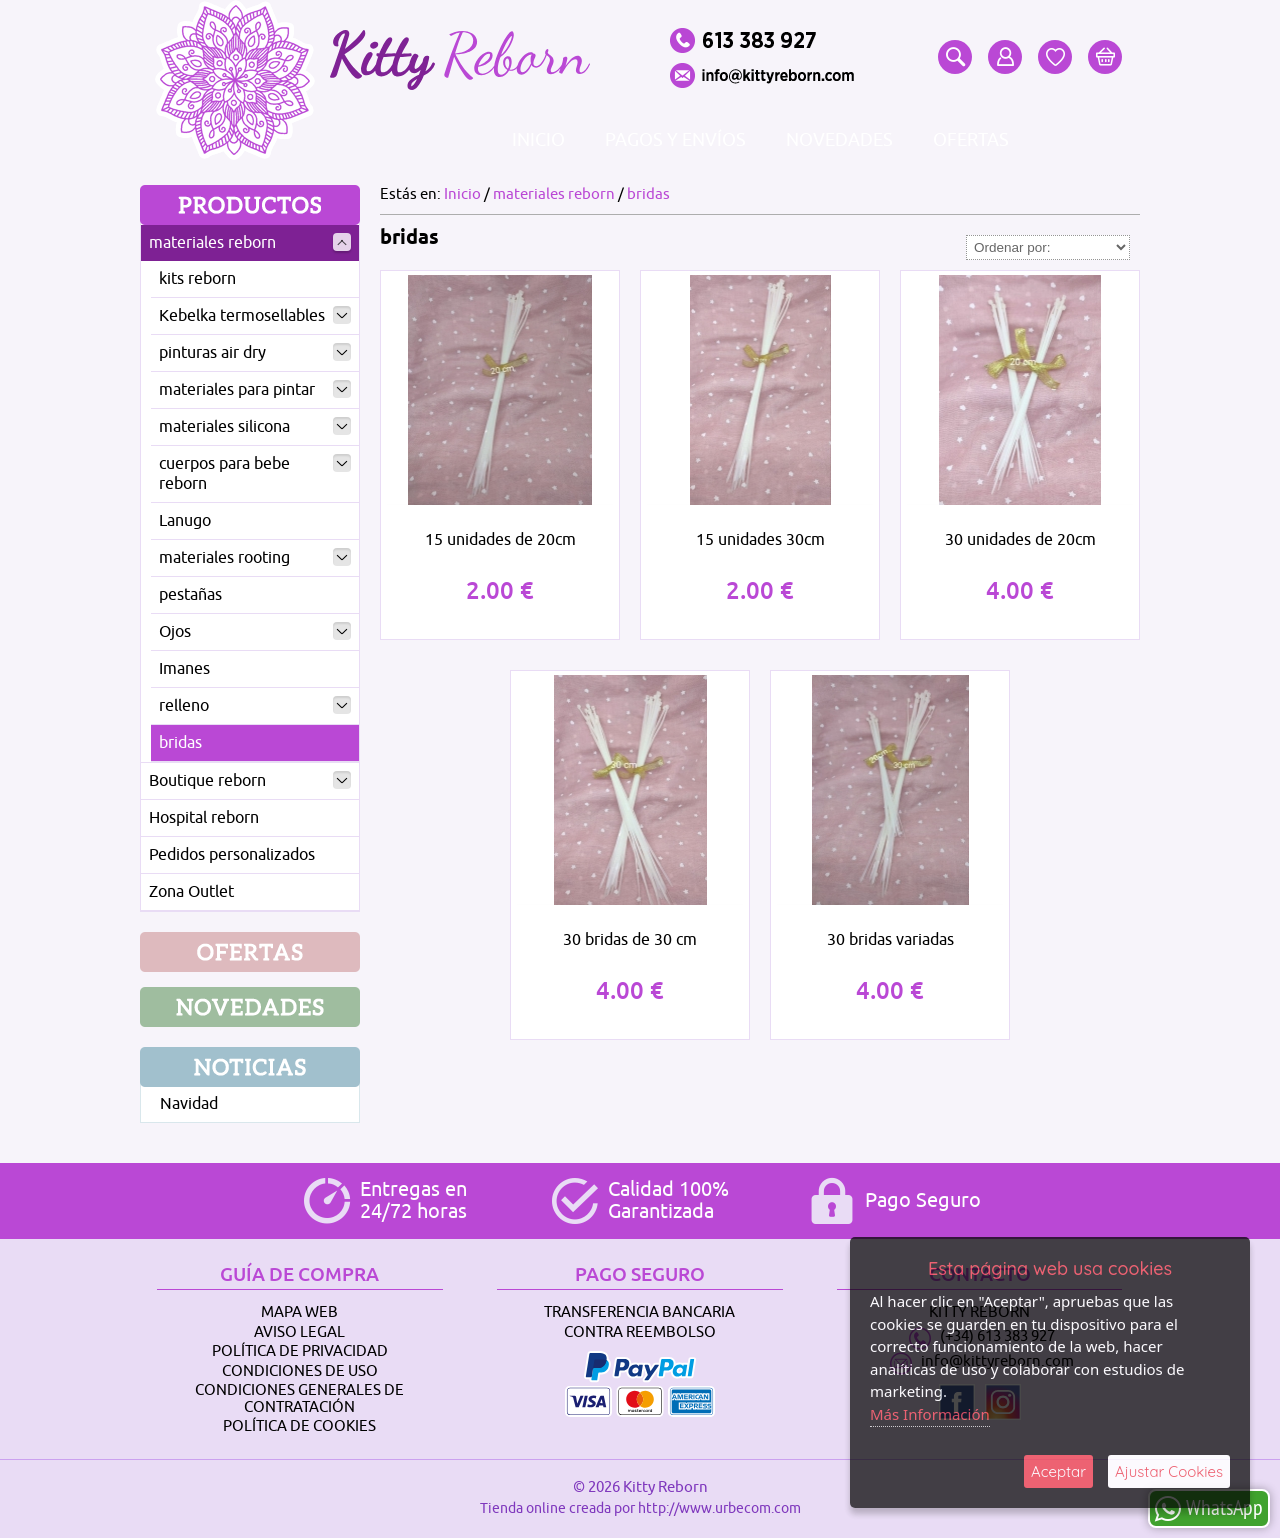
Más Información (930, 1414)
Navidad (189, 1104)
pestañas (190, 595)
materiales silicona (255, 427)
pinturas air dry (255, 353)
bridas (180, 743)
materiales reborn (250, 243)
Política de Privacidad (300, 1351)
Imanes (184, 669)
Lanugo (185, 521)
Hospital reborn (204, 818)
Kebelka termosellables (255, 316)
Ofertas (971, 140)
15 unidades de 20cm (500, 540)
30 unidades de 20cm (1020, 540)
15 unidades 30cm (760, 540)
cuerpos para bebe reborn (255, 474)
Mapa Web (299, 1312)
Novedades (839, 140)
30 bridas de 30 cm (630, 940)
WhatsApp (1209, 1507)
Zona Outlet (191, 892)
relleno (255, 706)
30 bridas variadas (890, 940)
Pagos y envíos (675, 140)
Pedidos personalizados (232, 855)
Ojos (255, 632)
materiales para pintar (255, 390)
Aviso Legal (299, 1332)
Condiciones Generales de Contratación (299, 1399)
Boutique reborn (250, 781)
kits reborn (197, 279)
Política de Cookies (299, 1426)
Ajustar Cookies (1169, 1471)
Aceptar (1058, 1471)
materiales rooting (255, 558)
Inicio (538, 140)
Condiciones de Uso (300, 1371)
